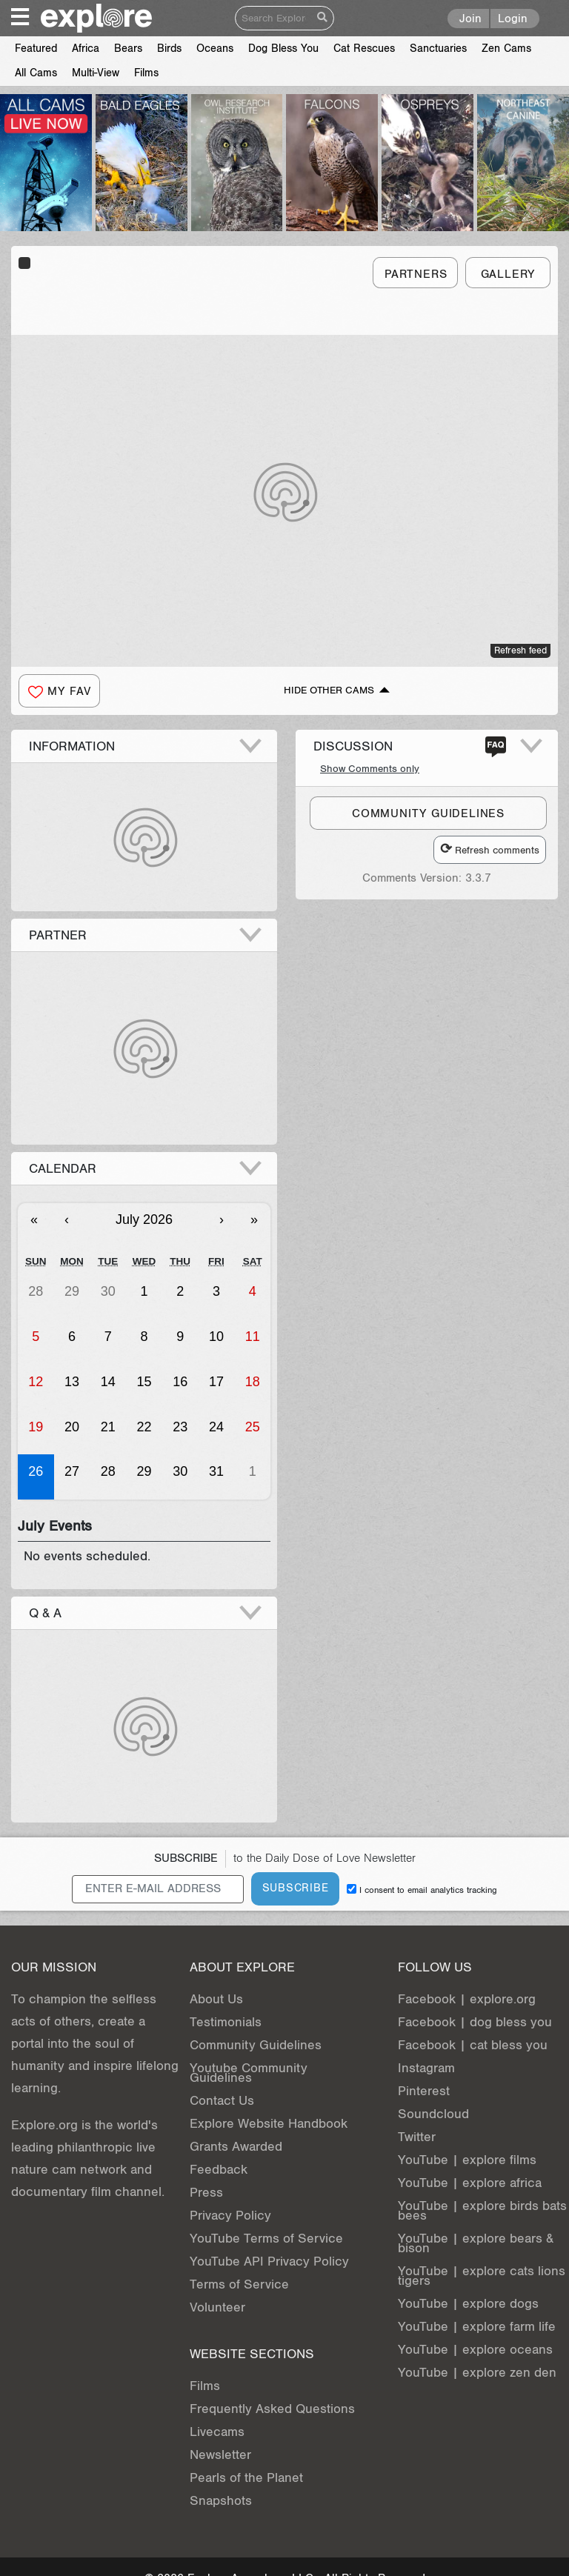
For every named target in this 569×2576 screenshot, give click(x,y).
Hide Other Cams (329, 690)
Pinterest (424, 2091)
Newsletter (220, 2455)
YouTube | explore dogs (468, 2304)
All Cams (36, 73)
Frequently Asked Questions (272, 2409)
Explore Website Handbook (268, 2123)
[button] (59, 691)
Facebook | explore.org (467, 1999)
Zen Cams (506, 48)
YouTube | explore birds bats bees (482, 2210)
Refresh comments (489, 849)
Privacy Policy (230, 2215)
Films (146, 73)
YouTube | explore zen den (477, 2372)
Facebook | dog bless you (475, 2022)
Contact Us (222, 2101)
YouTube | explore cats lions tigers (481, 2276)
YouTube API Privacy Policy (269, 2261)
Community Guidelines (256, 2045)
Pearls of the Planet (246, 2478)
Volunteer (217, 2307)
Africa (85, 48)
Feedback (218, 2169)
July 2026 (144, 1219)
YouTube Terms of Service (266, 2238)
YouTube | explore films (467, 2160)
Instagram (426, 2068)
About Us (216, 1999)
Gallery (508, 274)
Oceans (214, 48)
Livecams (217, 2432)
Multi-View (95, 73)
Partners (416, 274)
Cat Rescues (364, 48)
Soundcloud (433, 2114)
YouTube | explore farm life (477, 2326)
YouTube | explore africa (470, 2183)
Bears (128, 48)
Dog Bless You (283, 48)
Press (206, 2192)
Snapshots (221, 2501)
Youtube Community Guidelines (248, 2073)
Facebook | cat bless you (473, 2045)
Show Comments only (369, 769)
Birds (169, 48)
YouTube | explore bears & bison (475, 2243)
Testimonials (226, 2022)
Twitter (417, 2137)
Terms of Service (239, 2284)
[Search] (274, 18)
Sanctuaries (438, 48)
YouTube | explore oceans (475, 2349)
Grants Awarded (236, 2146)
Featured (36, 48)
